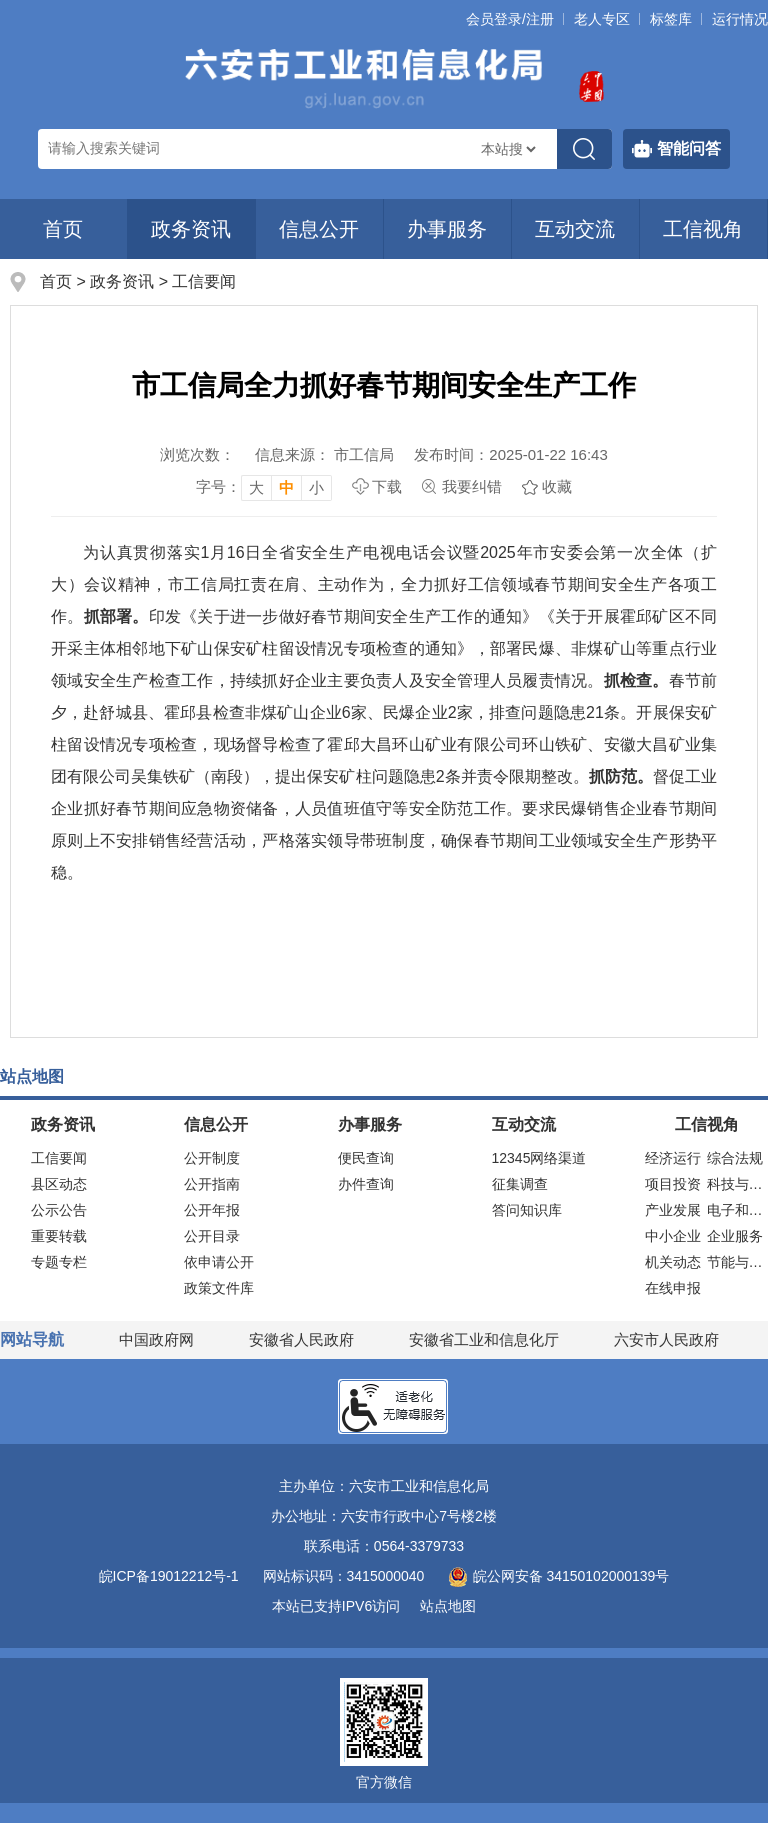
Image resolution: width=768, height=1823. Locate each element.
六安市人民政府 (666, 1339)
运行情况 (740, 19)
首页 (63, 229)
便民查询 (366, 1158)
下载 (387, 486)
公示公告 (59, 1210)
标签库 (671, 19)
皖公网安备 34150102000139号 (558, 1576)
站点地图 (448, 1606)
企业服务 (735, 1236)
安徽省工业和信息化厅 (484, 1339)
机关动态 (673, 1262)
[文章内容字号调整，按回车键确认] (264, 487)
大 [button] (256, 487)
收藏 (557, 486)
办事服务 (447, 229)
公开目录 (212, 1236)
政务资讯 (191, 229)
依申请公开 (219, 1262)
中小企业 (673, 1236)
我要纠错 (472, 486)
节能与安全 (737, 1262)
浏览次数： (197, 454)
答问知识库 (527, 1210)
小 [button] (316, 487)
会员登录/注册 (510, 19)
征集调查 (520, 1184)
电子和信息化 (737, 1210)
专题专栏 (59, 1262)
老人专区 (602, 19)
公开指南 (212, 1184)
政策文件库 (219, 1288)
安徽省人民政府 (301, 1339)
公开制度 (212, 1158)
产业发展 (673, 1210)
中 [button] (286, 487)
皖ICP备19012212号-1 (169, 1576)
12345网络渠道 (539, 1158)
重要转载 (59, 1236)
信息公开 (319, 229)
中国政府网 (156, 1339)
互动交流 (575, 229)
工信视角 (703, 229)
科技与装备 (737, 1184)
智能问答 (676, 149)
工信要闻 (204, 281)
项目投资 (673, 1184)
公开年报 (212, 1210)
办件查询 (366, 1184)
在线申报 (673, 1288)
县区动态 (59, 1184)
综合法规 (735, 1158)
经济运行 (673, 1158)
